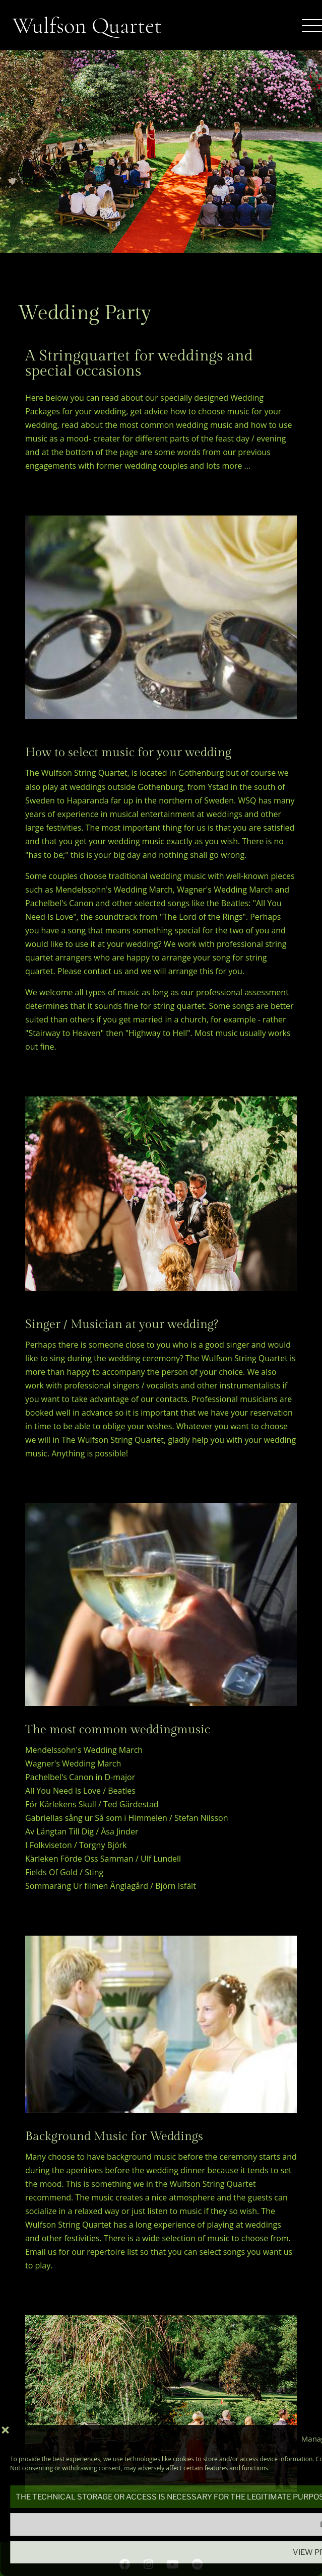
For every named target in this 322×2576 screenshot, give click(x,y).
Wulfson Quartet (87, 25)
